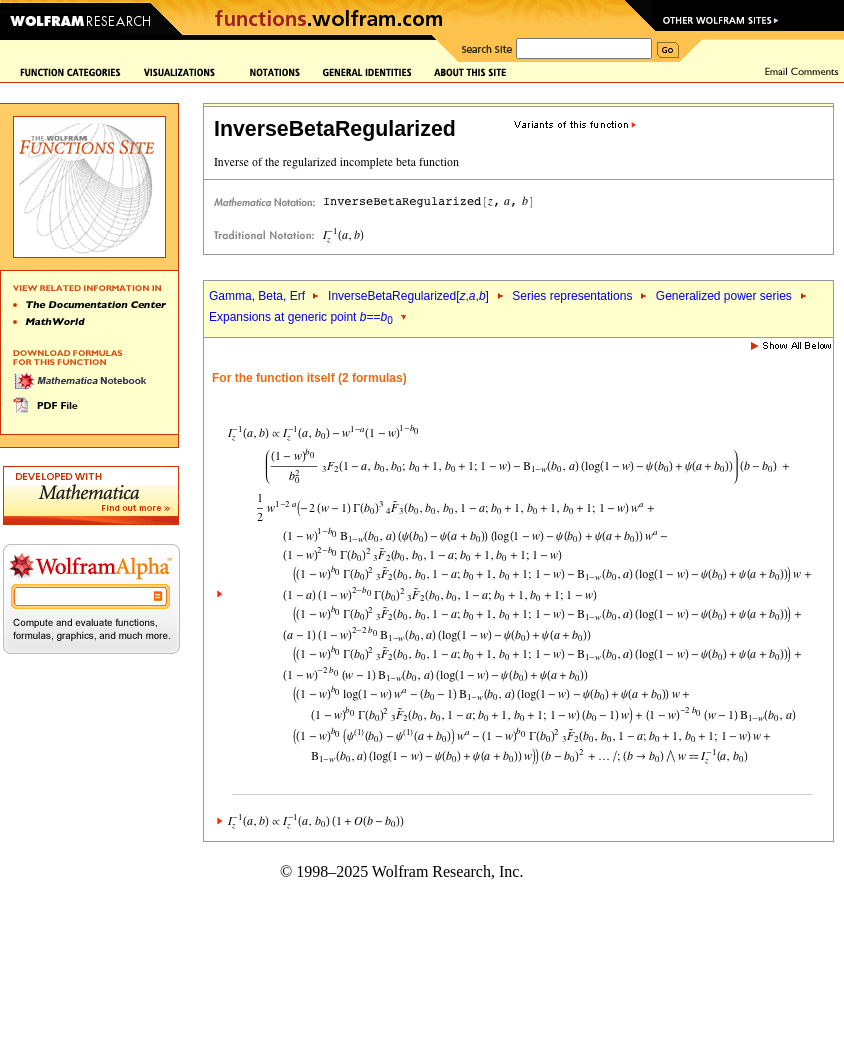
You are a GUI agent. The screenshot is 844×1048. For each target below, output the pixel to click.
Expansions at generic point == (301, 317)
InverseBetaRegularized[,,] (408, 296)
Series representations (572, 296)
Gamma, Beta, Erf (258, 296)
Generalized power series (724, 296)
